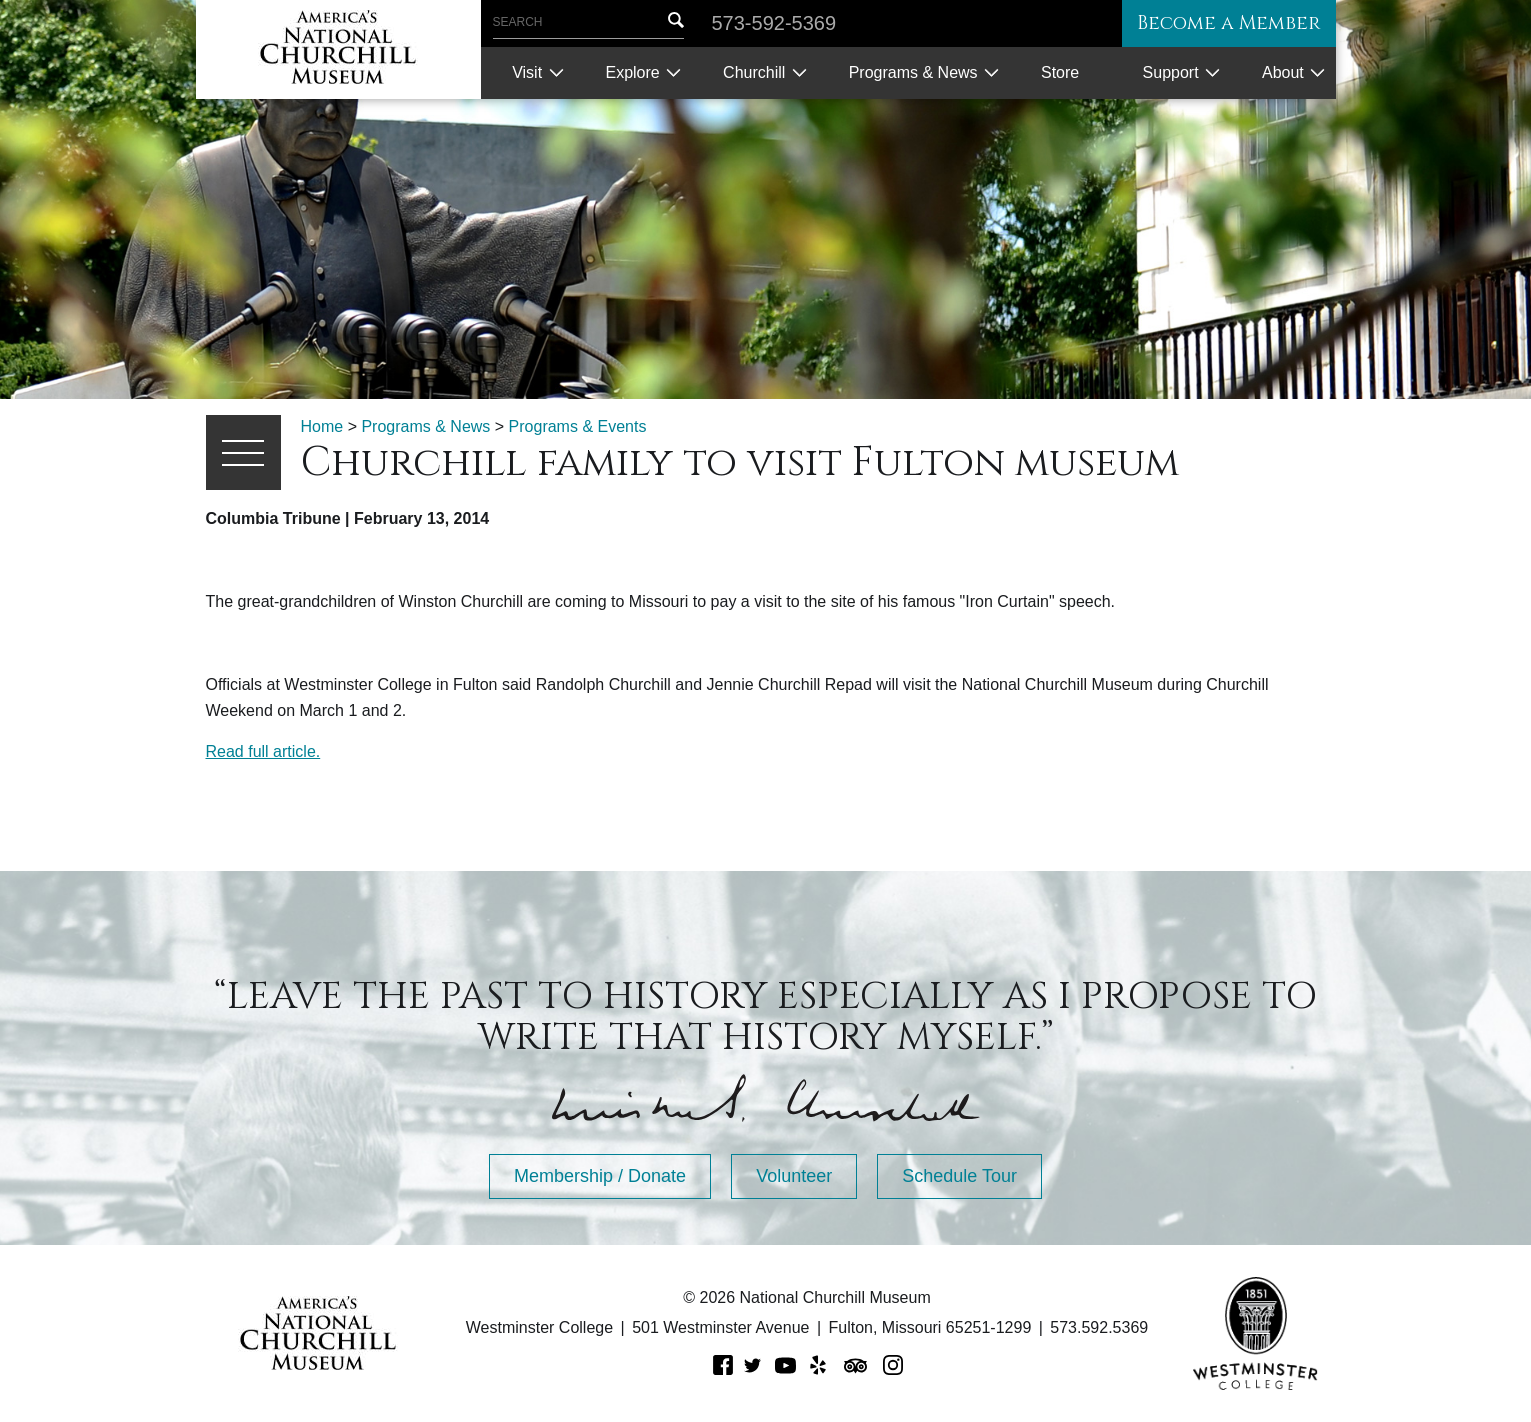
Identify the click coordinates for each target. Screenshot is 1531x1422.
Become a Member (1220, 23)
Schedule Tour (959, 1176)
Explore (632, 72)
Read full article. (263, 751)
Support (1171, 72)
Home (322, 426)
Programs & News (913, 72)
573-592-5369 (774, 23)
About (1283, 72)
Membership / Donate (600, 1176)
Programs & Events (578, 426)
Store (1060, 72)
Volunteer (794, 1176)
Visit (527, 72)
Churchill (754, 72)
